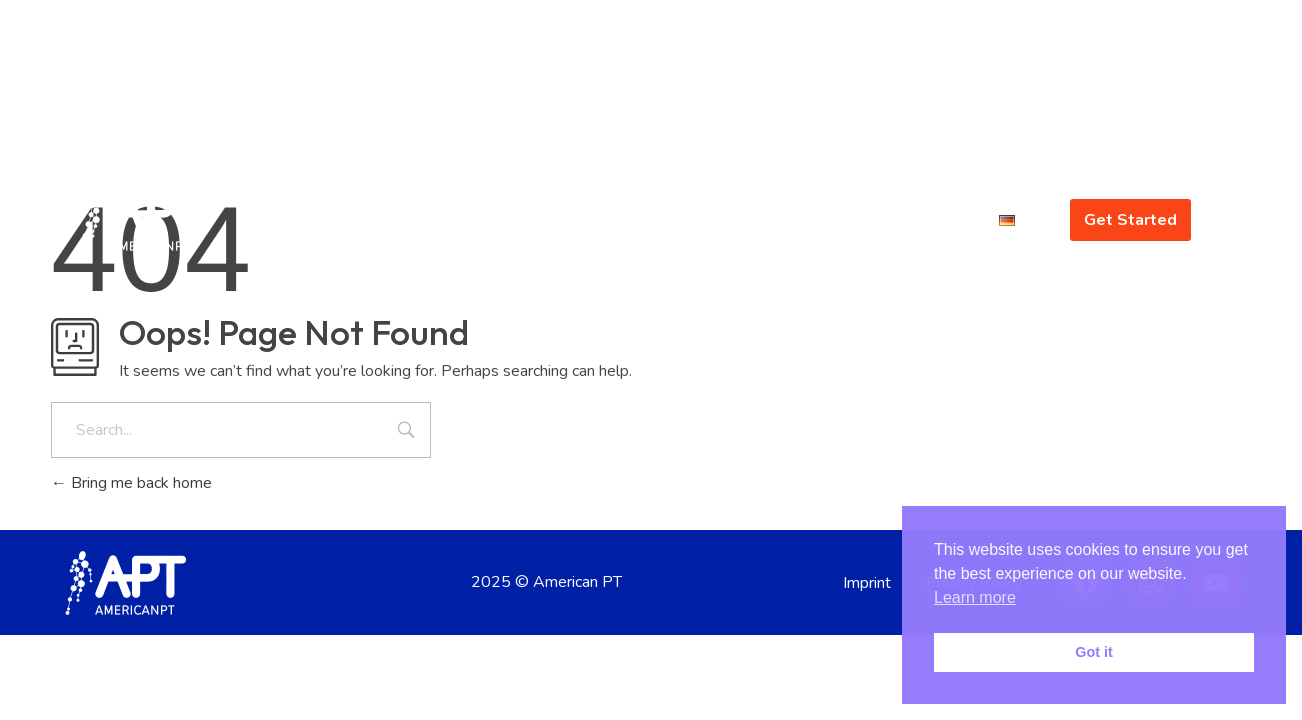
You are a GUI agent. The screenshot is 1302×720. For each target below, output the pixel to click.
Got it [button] (1094, 652)
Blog (952, 220)
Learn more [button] (975, 597)
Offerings (709, 220)
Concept (606, 220)
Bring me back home (131, 483)
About (805, 220)
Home (525, 220)
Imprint (867, 583)
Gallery (881, 220)
